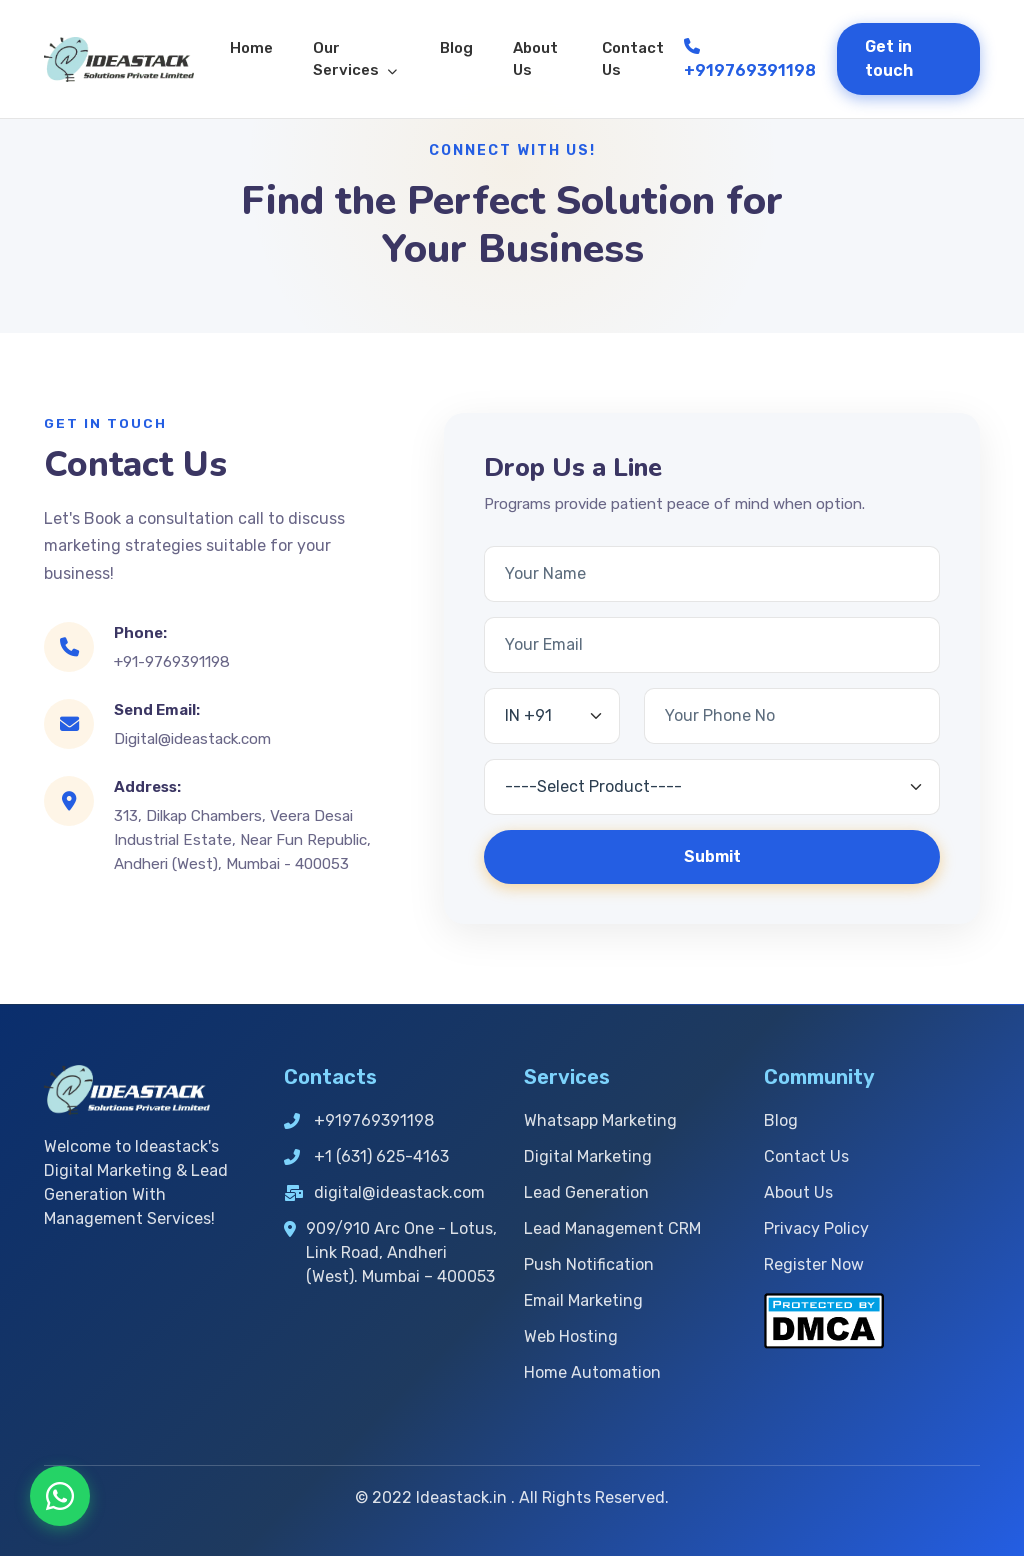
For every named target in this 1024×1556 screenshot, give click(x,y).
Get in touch (889, 58)
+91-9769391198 (172, 662)
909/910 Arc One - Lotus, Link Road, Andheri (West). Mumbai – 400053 (390, 1252)
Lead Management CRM (612, 1228)
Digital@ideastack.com (192, 739)
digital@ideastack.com (384, 1192)
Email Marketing (583, 1300)
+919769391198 (750, 59)
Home (251, 48)
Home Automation (592, 1372)
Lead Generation (586, 1192)
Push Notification (589, 1264)
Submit (712, 856)
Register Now (814, 1264)
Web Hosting (571, 1336)
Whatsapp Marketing (600, 1120)
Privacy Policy (816, 1228)
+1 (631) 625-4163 (366, 1156)
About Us (535, 59)
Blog (456, 48)
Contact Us (633, 59)
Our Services (355, 59)
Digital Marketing (588, 1156)
